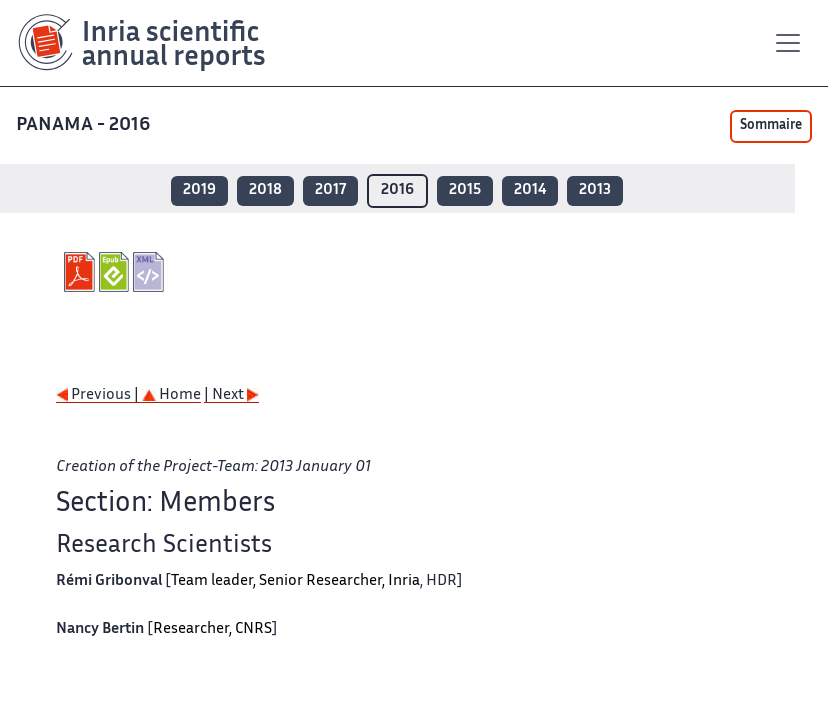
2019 (199, 190)
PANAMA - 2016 (85, 125)
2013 (595, 190)
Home (171, 395)
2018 (265, 190)
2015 (465, 190)
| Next (231, 395)
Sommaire (771, 126)
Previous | (99, 395)
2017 (330, 190)
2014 (530, 190)
